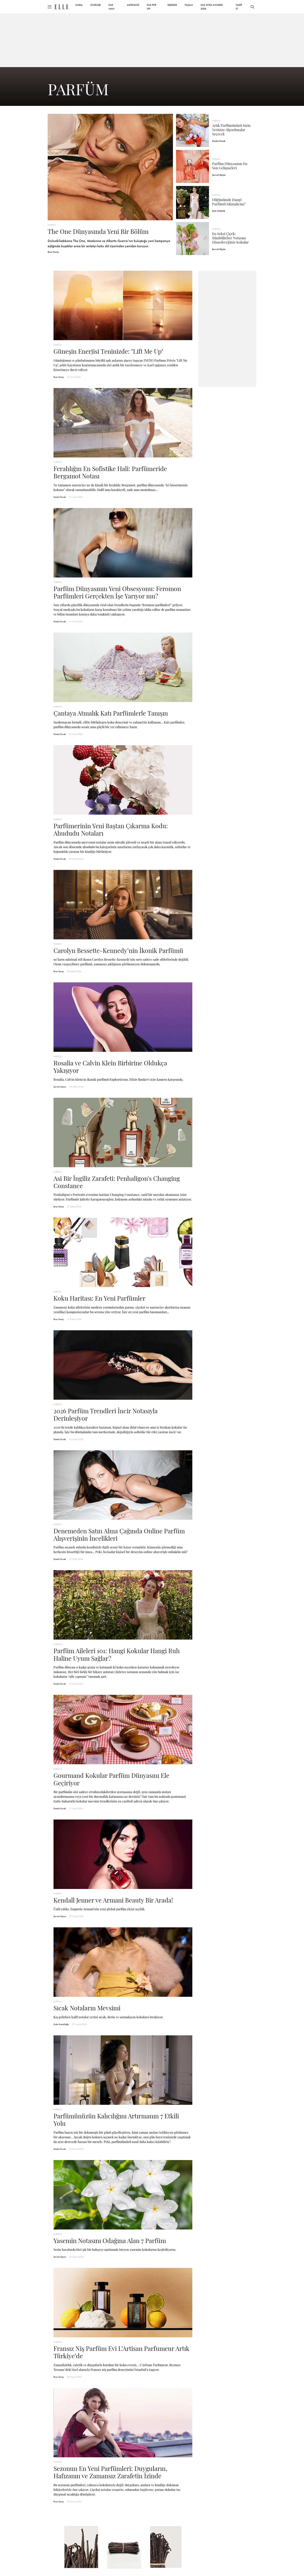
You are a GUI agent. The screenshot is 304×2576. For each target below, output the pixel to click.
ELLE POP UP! (151, 6)
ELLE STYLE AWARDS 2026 (212, 6)
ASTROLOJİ (133, 5)
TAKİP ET (239, 6)
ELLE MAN (111, 6)
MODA (79, 5)
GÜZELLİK (95, 5)
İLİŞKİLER (172, 5)
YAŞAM (189, 5)
